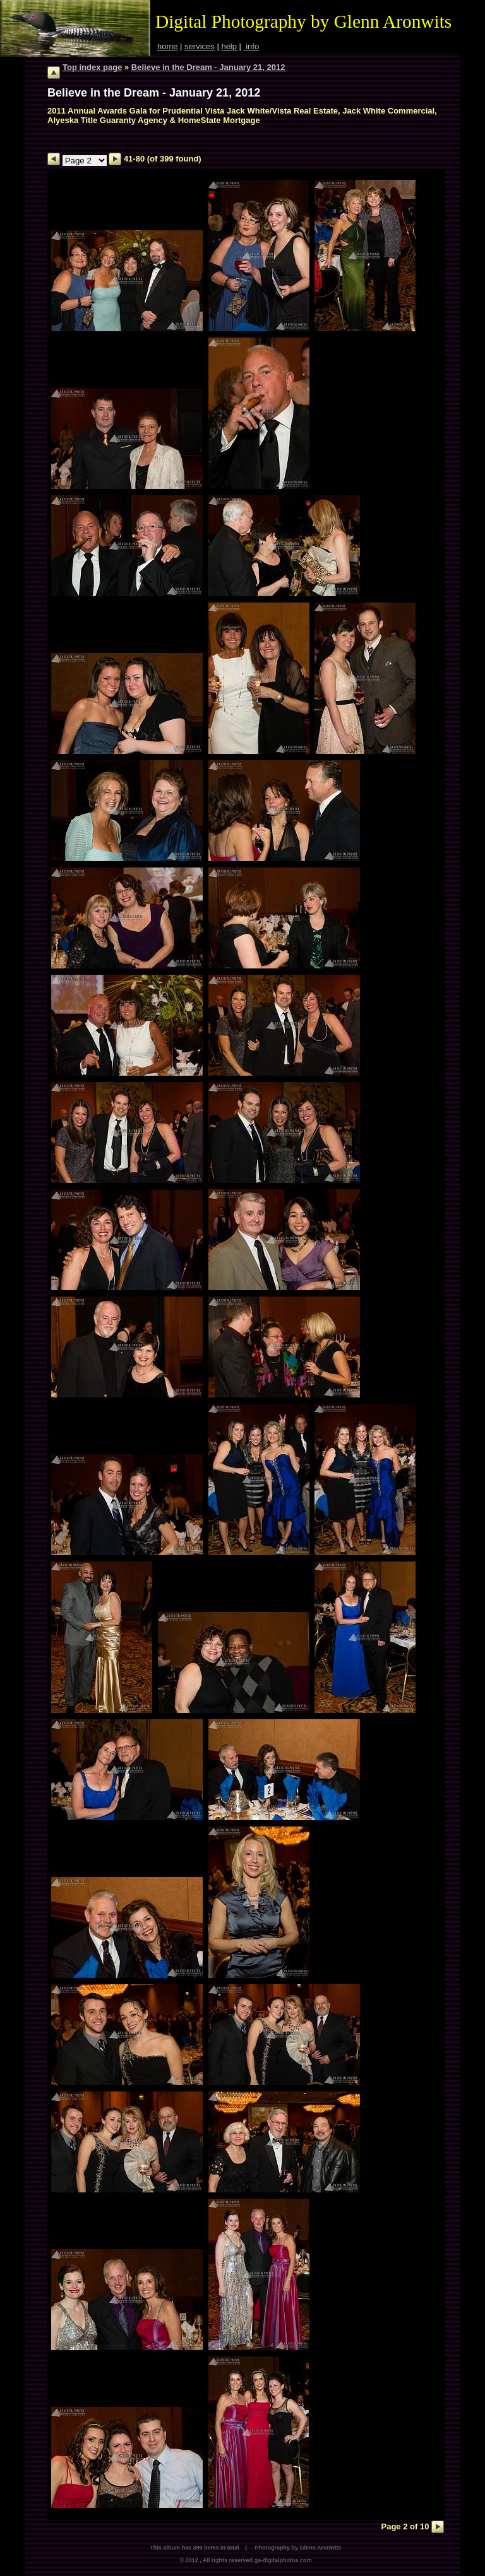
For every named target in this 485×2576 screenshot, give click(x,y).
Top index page (92, 67)
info (252, 46)
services (199, 46)
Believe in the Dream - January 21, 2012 (208, 67)
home (167, 46)
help (229, 46)
